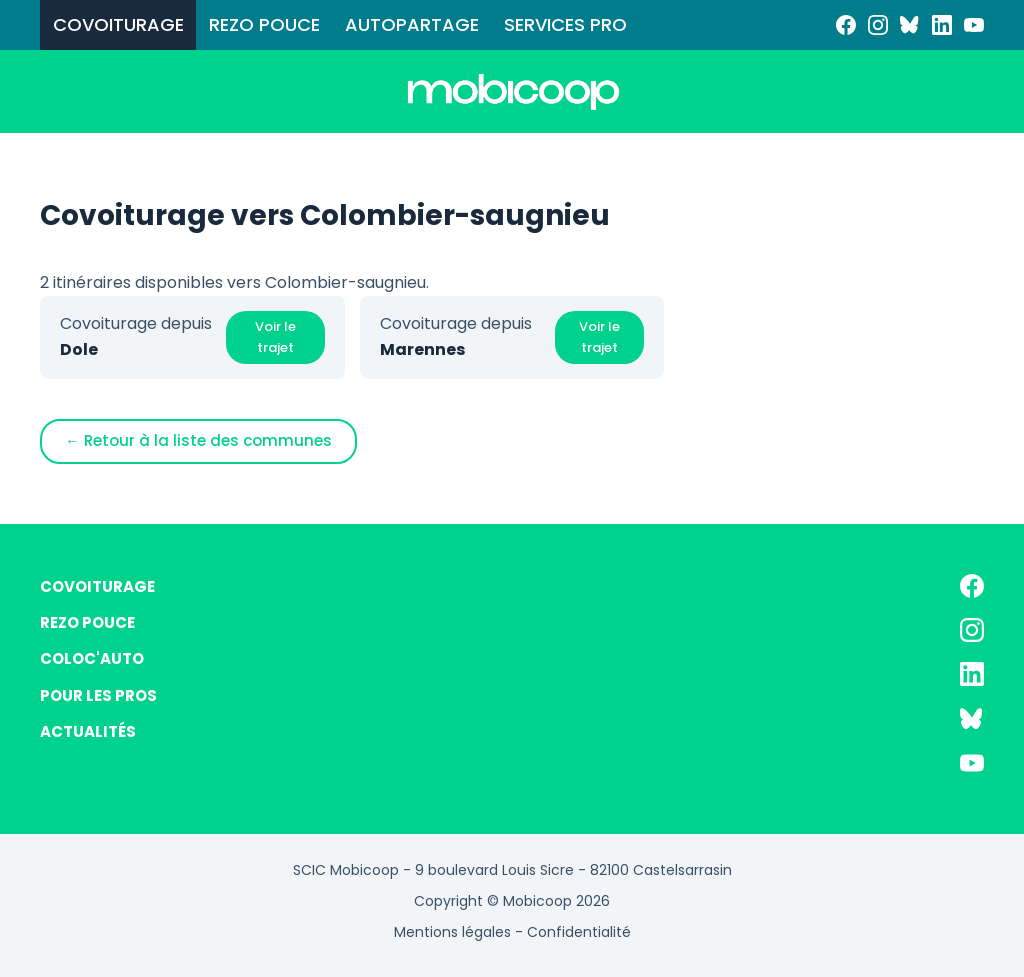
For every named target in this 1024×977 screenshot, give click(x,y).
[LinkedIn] (942, 25)
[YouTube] (974, 25)
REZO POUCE (264, 24)
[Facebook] (846, 25)
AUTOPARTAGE (412, 24)
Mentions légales (452, 932)
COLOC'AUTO (92, 658)
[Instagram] (878, 25)
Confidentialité (579, 932)
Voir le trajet (275, 337)
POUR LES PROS (98, 695)
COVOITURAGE (118, 24)
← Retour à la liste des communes (198, 440)
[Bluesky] (910, 25)
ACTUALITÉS (88, 731)
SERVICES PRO (565, 24)
